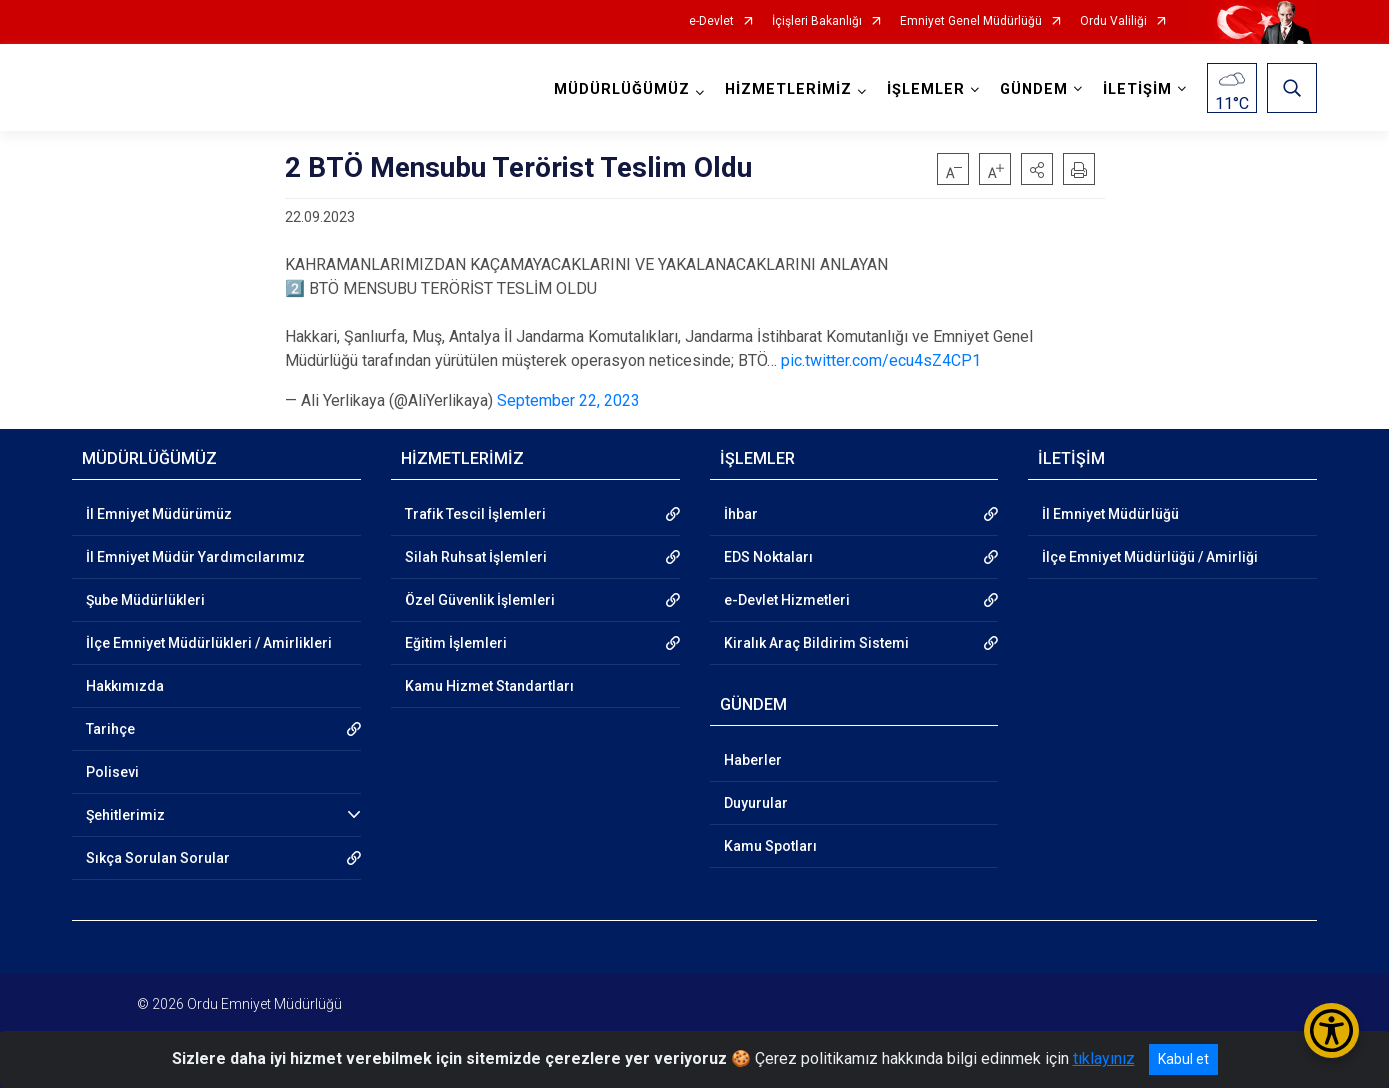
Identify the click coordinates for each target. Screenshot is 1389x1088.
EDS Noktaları (768, 557)
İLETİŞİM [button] (1137, 89)
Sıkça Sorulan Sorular (158, 858)
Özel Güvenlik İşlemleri (480, 600)
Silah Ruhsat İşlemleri (476, 557)
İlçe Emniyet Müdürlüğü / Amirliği (1150, 557)
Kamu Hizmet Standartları (489, 686)
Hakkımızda (125, 686)
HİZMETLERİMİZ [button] (788, 89)
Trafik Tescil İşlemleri (475, 514)
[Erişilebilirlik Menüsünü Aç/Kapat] (1331, 1030)
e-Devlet (711, 21)
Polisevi (112, 772)
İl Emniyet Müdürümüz (159, 514)
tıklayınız (1104, 1058)
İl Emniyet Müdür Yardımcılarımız (195, 557)
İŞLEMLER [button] (926, 89)
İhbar (741, 514)
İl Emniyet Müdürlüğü (1110, 514)
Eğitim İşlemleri (456, 643)
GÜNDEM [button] (1034, 89)
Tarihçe (110, 729)
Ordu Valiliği (1113, 21)
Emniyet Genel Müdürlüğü (971, 21)
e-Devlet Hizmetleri (787, 600)
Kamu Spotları (770, 846)
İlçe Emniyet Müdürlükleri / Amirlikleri (209, 643)
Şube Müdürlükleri (145, 600)
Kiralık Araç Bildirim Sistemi (816, 643)
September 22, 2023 (568, 400)
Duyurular (756, 803)
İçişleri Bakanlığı (817, 21)
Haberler (753, 760)
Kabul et (1183, 1059)
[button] (1037, 169)
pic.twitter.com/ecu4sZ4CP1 (881, 360)
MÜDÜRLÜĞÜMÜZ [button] (622, 89)
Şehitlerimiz (125, 815)
